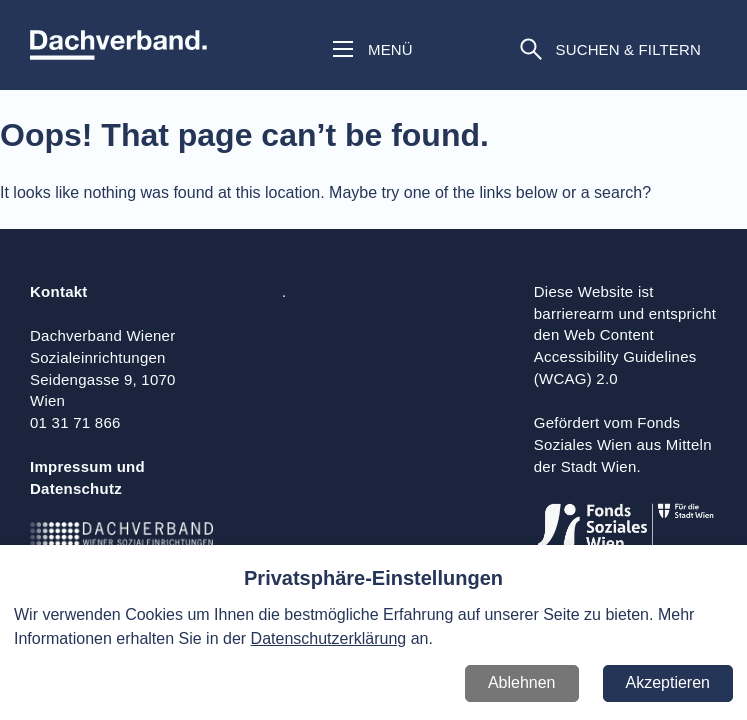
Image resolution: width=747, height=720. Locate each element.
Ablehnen (522, 682)
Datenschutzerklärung (329, 638)
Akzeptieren (668, 682)
